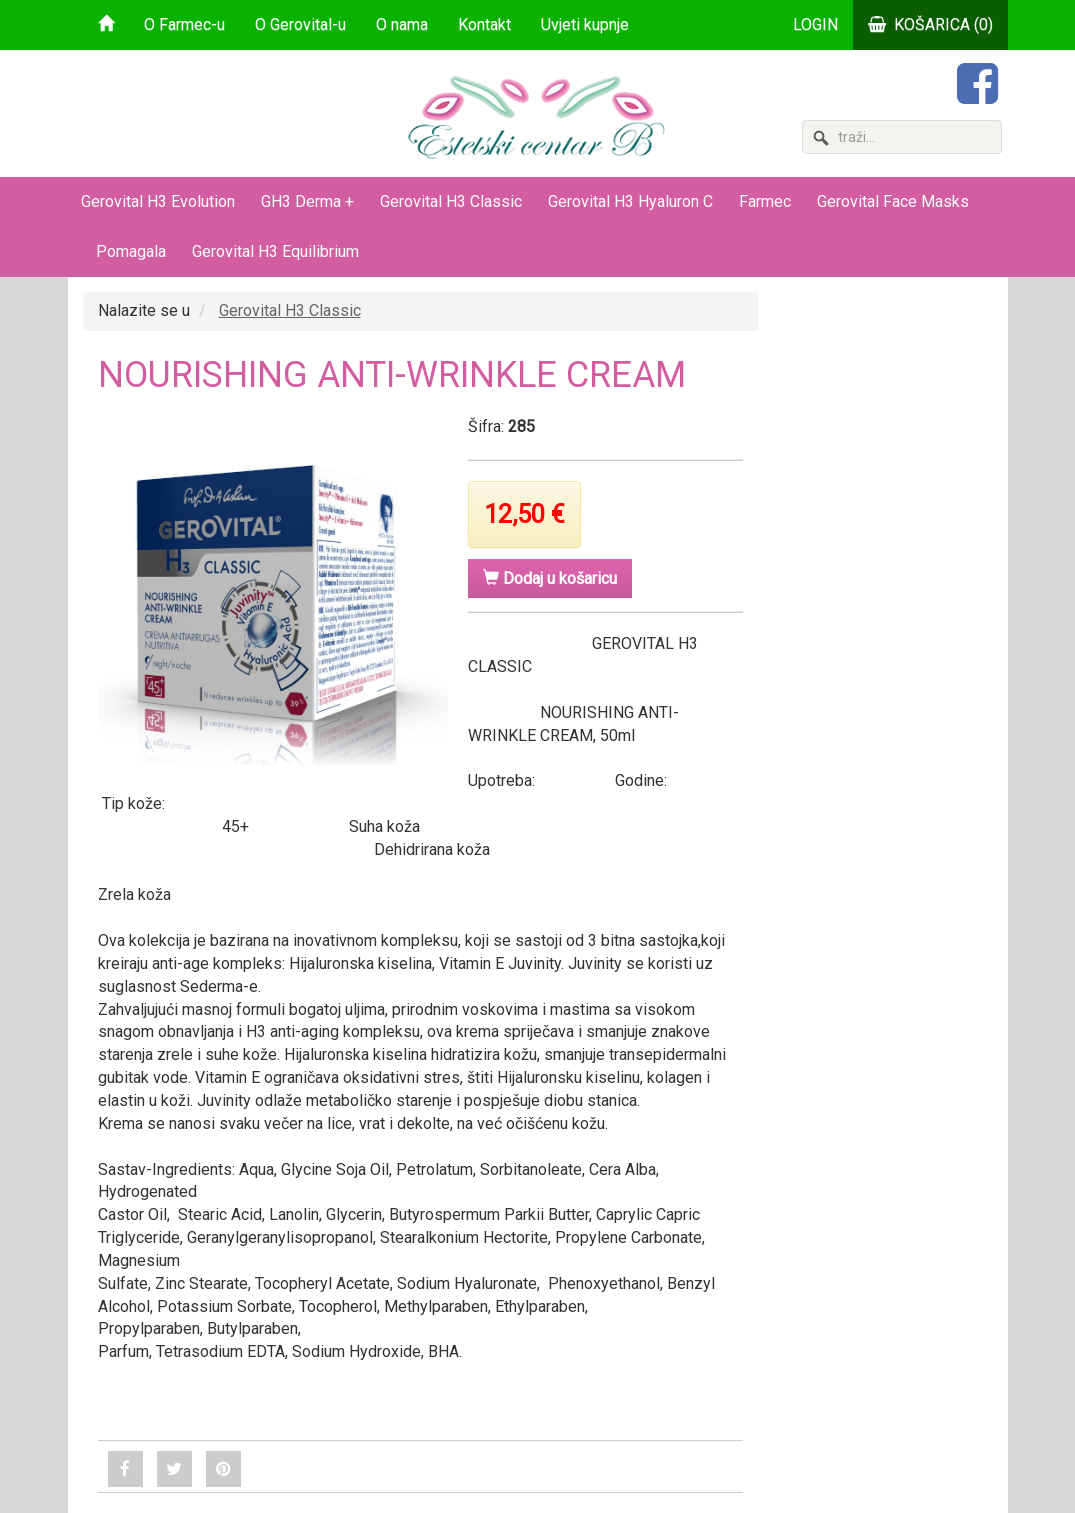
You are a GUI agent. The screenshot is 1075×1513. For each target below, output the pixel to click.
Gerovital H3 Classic (451, 201)
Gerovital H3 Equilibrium (275, 251)
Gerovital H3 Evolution (158, 201)
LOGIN (815, 24)
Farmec (765, 201)
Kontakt (484, 24)
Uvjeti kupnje (585, 24)
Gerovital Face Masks (893, 201)
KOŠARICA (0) (930, 24)
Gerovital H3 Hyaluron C (630, 201)
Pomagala (131, 251)
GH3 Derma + (307, 201)
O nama (402, 24)
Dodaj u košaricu (550, 578)
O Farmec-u (184, 24)
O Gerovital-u (300, 24)
